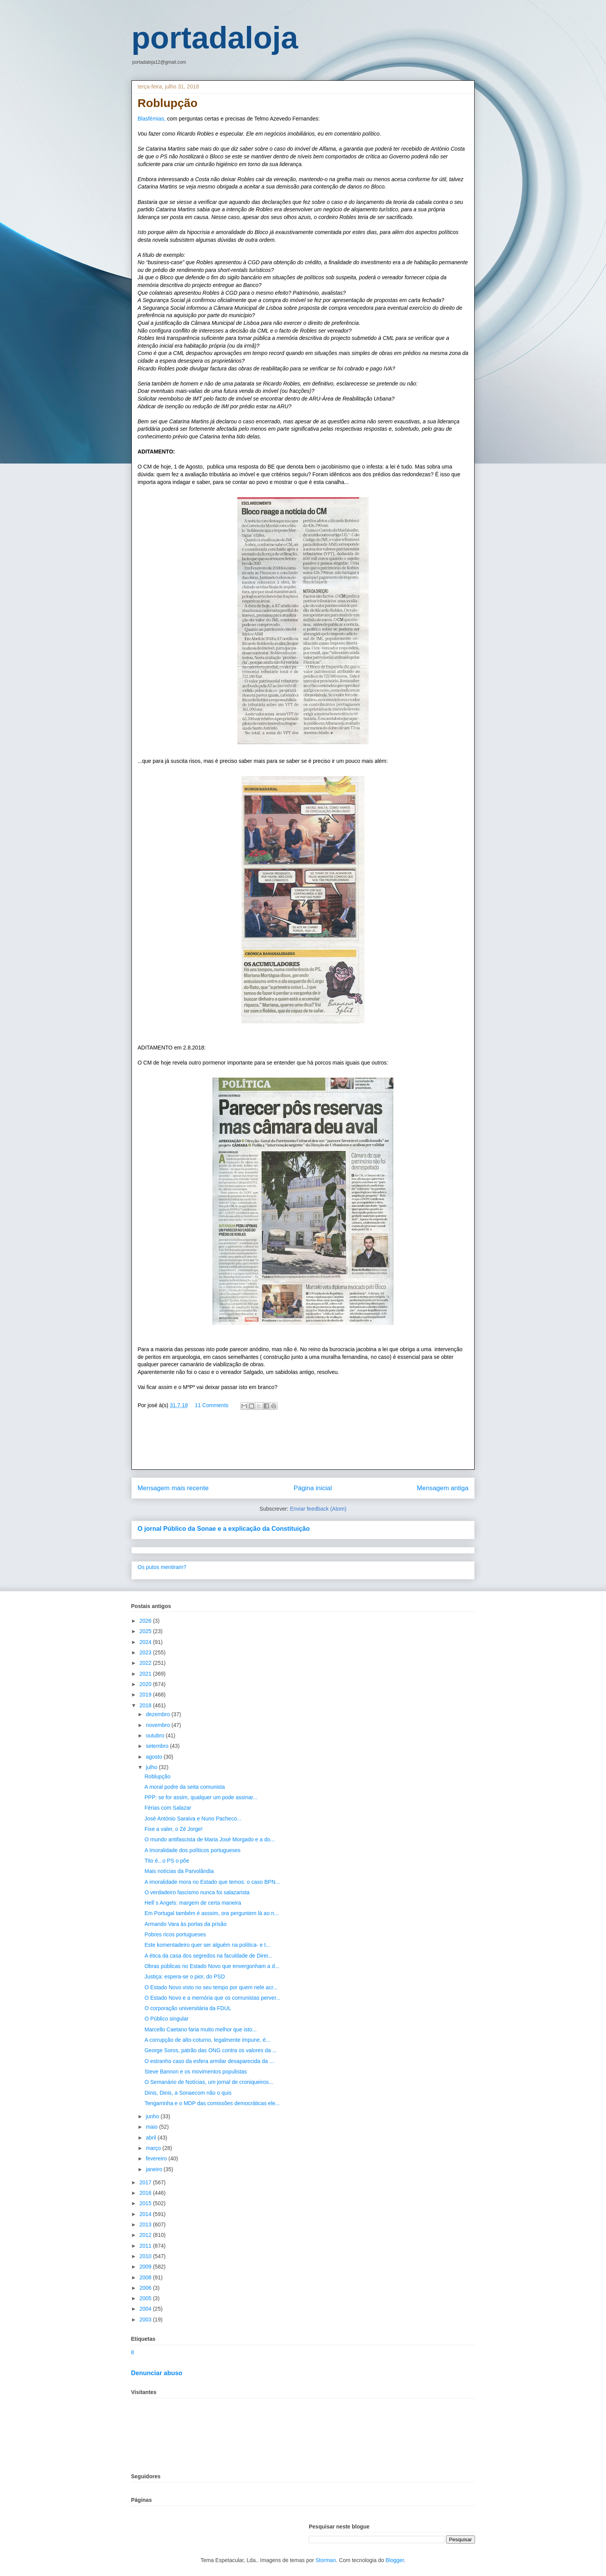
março (154, 2148)
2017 (146, 2182)
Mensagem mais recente (173, 1488)
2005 (146, 2298)
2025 (146, 1631)
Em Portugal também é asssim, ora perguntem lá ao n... (212, 1913)
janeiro (154, 2169)
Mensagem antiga (442, 1488)
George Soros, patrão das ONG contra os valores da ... (211, 2050)
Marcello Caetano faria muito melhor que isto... (201, 2029)
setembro (158, 1746)
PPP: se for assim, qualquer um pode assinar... (201, 1797)
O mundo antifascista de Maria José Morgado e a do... (210, 1839)
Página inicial (313, 1488)
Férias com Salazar (168, 1808)
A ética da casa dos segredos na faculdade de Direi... (208, 1956)
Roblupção (157, 1776)
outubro (155, 1735)
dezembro (158, 1714)
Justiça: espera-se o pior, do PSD (185, 1976)
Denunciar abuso (156, 2372)
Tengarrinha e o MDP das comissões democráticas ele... (212, 2103)
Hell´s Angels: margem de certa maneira (193, 1903)
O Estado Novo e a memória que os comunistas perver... (213, 1998)
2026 (146, 1621)
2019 (146, 1694)
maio (152, 2127)
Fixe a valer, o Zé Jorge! (174, 1829)
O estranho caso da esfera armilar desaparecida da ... (209, 2061)
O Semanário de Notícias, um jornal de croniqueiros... (209, 2082)
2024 (146, 1642)
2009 (146, 2267)
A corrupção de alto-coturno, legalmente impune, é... (207, 2040)
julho (152, 1767)
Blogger (395, 2560)
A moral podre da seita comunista (185, 1787)
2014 (146, 2214)
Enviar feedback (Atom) (318, 1509)
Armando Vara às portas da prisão (185, 1924)
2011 (146, 2246)
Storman (325, 2560)
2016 (146, 2193)
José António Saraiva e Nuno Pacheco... (193, 1818)
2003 (146, 2319)
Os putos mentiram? (162, 1567)
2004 (146, 2309)
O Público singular (167, 2019)
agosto (154, 1757)
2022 (146, 1663)
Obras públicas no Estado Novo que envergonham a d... (212, 1966)
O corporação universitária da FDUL (188, 2008)
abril (151, 2137)
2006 (146, 2288)
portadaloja (214, 37)
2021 (146, 1674)
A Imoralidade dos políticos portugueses (192, 1850)
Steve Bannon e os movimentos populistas (196, 2071)
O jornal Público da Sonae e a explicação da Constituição (224, 1528)
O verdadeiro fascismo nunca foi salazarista (197, 1892)
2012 (146, 2235)
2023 (146, 1652)
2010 (146, 2256)
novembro (158, 1725)
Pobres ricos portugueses (175, 1934)
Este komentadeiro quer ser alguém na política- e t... (207, 1945)
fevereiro (157, 2158)
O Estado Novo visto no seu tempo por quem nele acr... (211, 1987)
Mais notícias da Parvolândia (179, 1871)
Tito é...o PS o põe (167, 1861)
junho (153, 2116)
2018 (146, 1705)
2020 (146, 1684)
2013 (146, 2224)
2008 (146, 2277)
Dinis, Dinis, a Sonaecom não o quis (188, 2093)
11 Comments (211, 1405)
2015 (146, 2203)
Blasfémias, (151, 118)
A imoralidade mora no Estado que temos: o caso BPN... (212, 1882)
